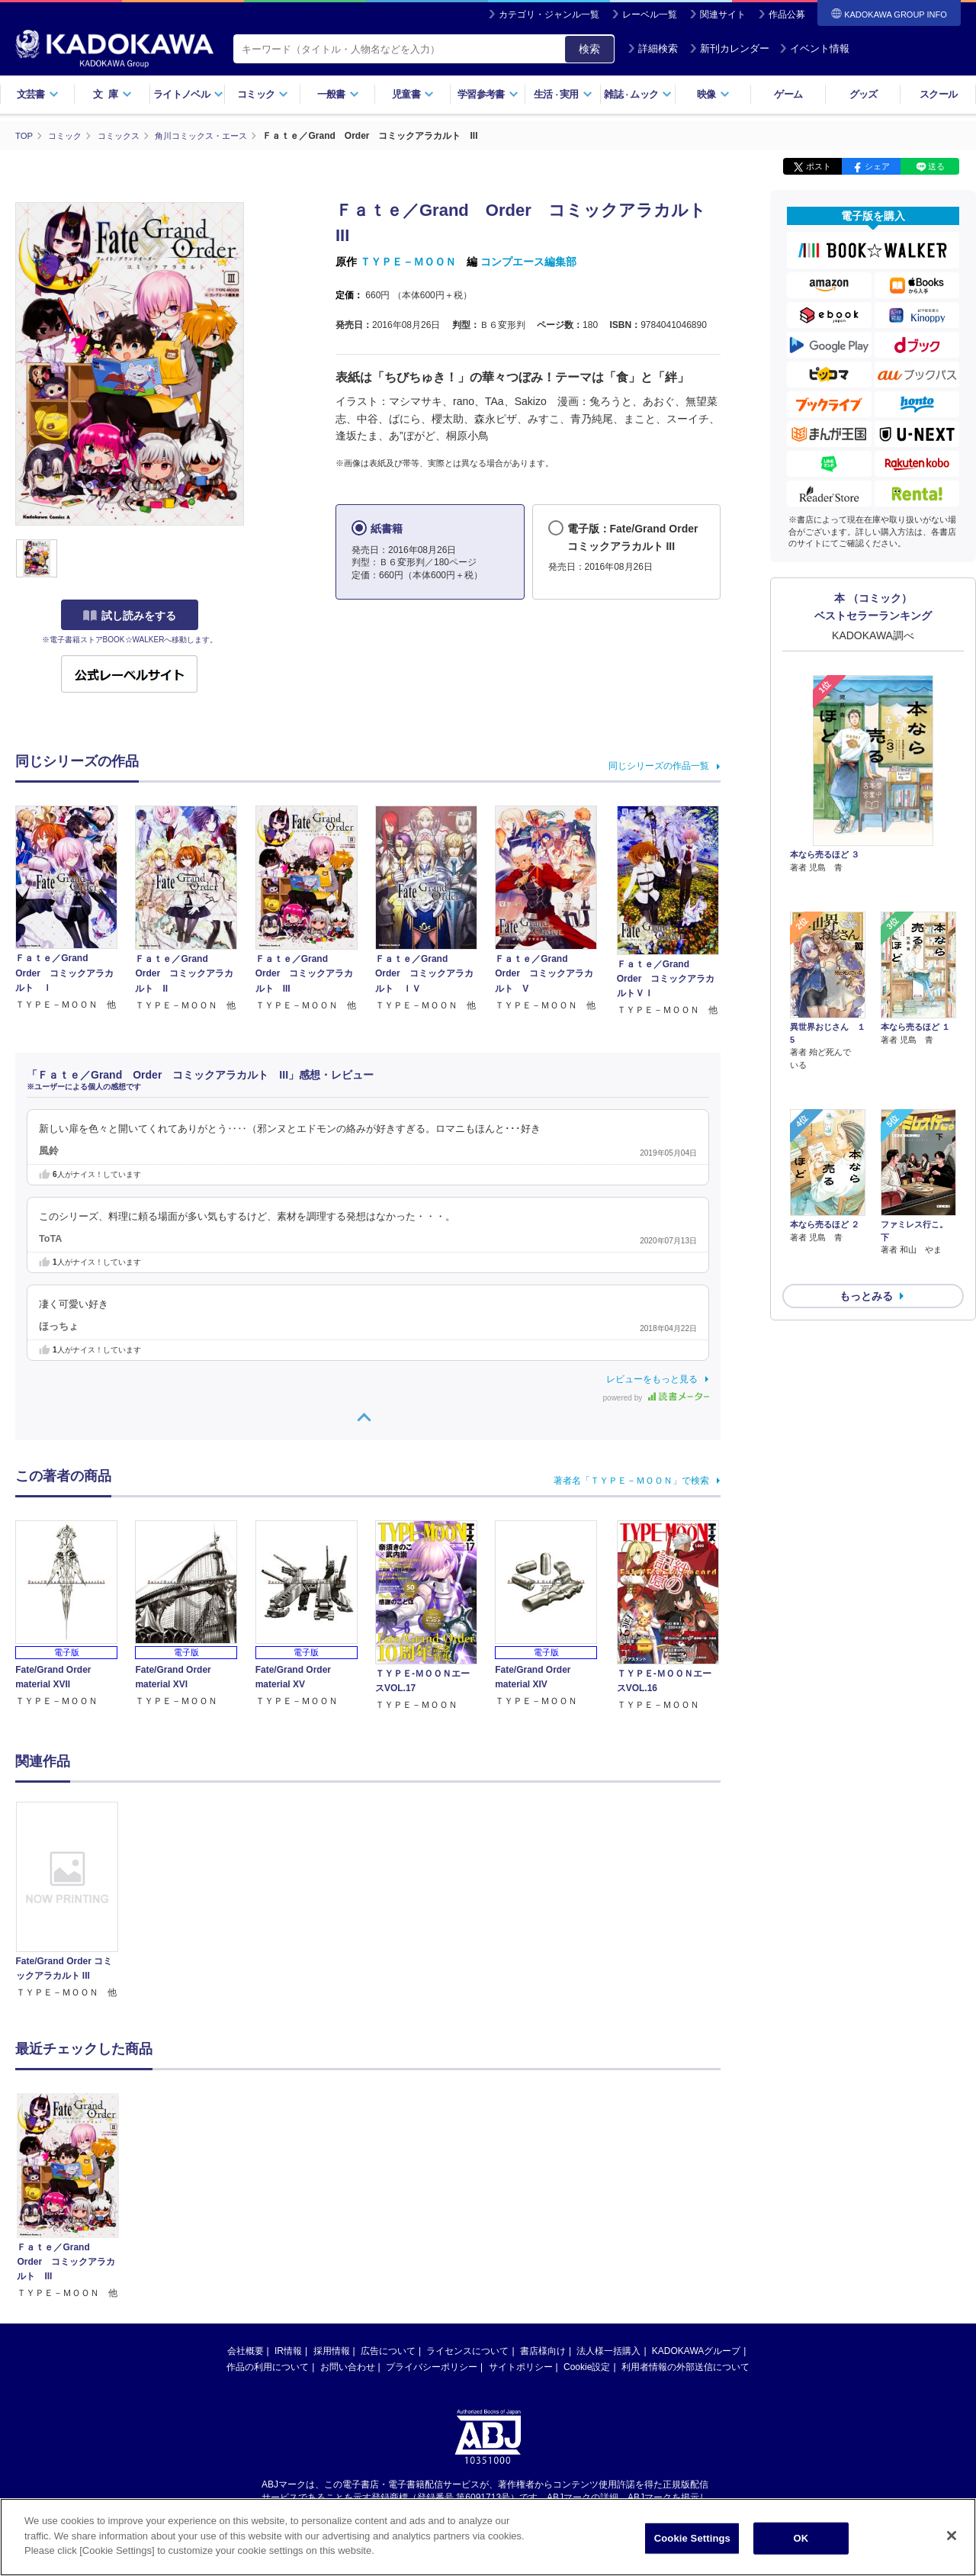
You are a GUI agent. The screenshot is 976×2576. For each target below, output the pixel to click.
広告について (388, 2350)
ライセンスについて (467, 2350)
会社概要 (245, 2350)
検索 (589, 49)
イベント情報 (814, 48)
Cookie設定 (586, 2366)
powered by (656, 1397)
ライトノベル (188, 94)
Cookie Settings (692, 2538)
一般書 (338, 94)
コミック (262, 94)
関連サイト (723, 14)
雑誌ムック (638, 94)
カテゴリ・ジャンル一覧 (549, 14)
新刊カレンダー (729, 48)
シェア (877, 166)
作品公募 (787, 14)
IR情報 (288, 2350)
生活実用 (563, 94)
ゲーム (788, 94)
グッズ (863, 94)
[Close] (951, 2535)
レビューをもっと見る (652, 1378)
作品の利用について (267, 2366)
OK (800, 2538)
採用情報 (331, 2350)
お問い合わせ (347, 2366)
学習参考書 (488, 94)
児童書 (413, 94)
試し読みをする (129, 615)
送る (936, 166)
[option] (75, 1900)
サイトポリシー (521, 2366)
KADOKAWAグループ (696, 2350)
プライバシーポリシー (431, 2366)
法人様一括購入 (608, 2350)
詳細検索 (653, 48)
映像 (713, 94)
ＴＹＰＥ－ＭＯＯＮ (408, 262)
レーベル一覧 (649, 14)
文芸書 (38, 94)
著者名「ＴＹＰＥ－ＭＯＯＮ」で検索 (631, 1480)
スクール (938, 94)
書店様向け (543, 2350)
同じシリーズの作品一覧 (658, 765)
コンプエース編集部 (528, 262)
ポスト (818, 166)
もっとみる (866, 1214)
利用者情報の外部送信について (685, 2366)
